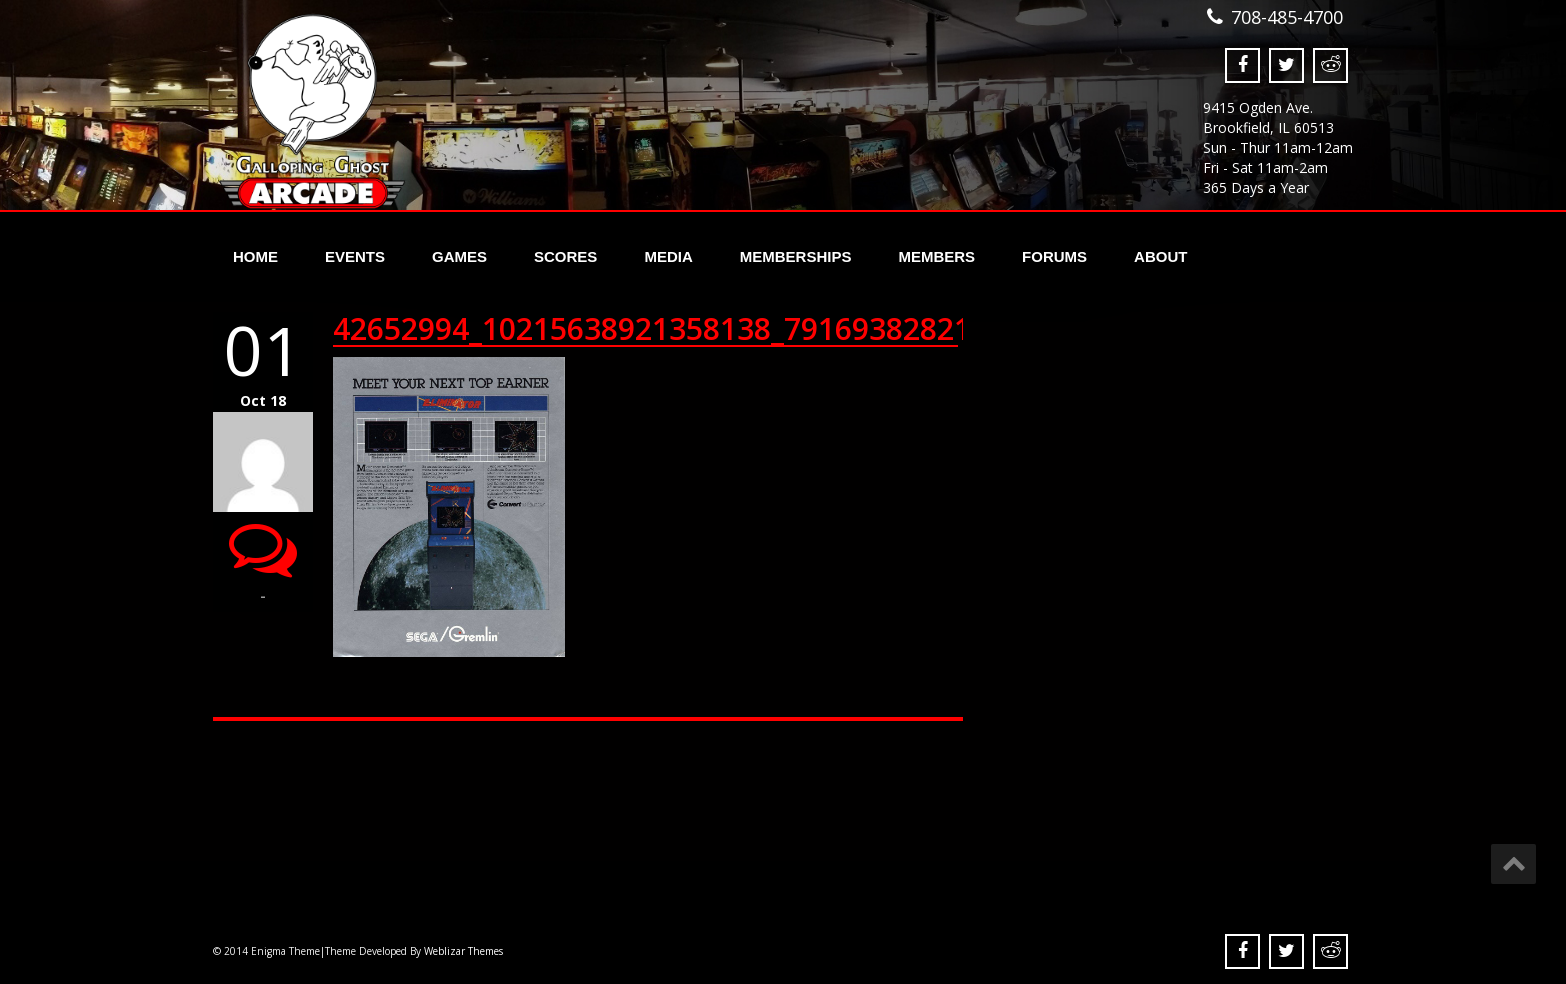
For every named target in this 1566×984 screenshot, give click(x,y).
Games (459, 256)
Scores (565, 256)
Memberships (796, 256)
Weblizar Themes (463, 951)
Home (255, 256)
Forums (1054, 256)
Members (936, 256)
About (1160, 256)
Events (355, 256)
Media (668, 256)
